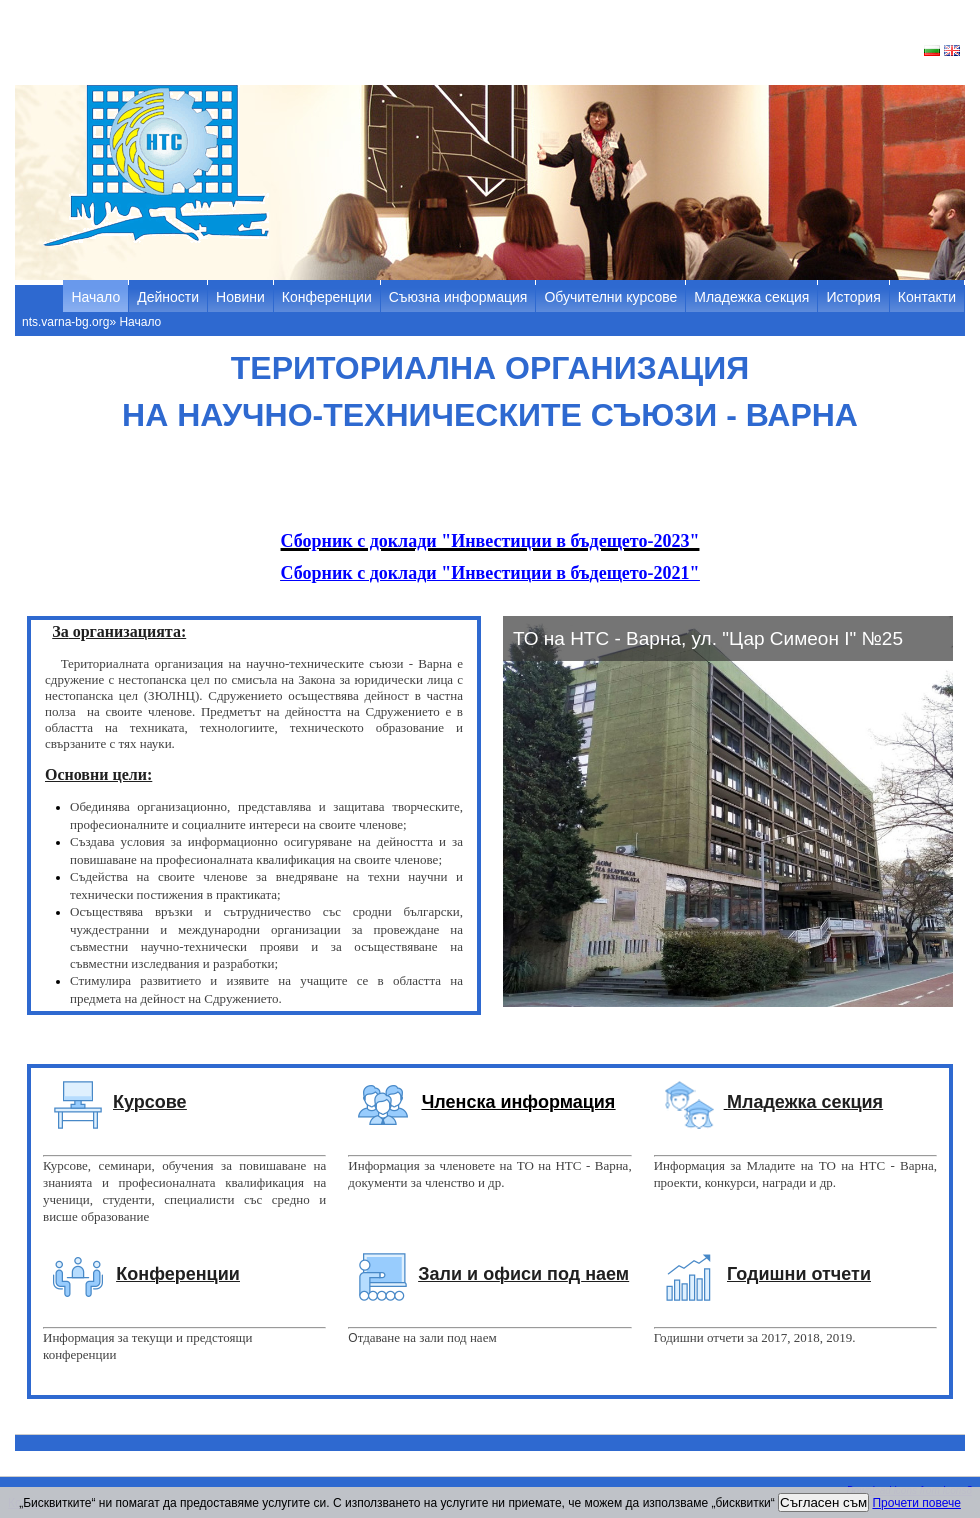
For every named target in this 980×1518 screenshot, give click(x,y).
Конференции (327, 297)
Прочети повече (916, 1503)
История (853, 297)
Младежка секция (751, 297)
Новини (240, 297)
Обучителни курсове (610, 297)
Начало (95, 297)
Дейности (168, 297)
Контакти (927, 297)
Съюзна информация (458, 297)
